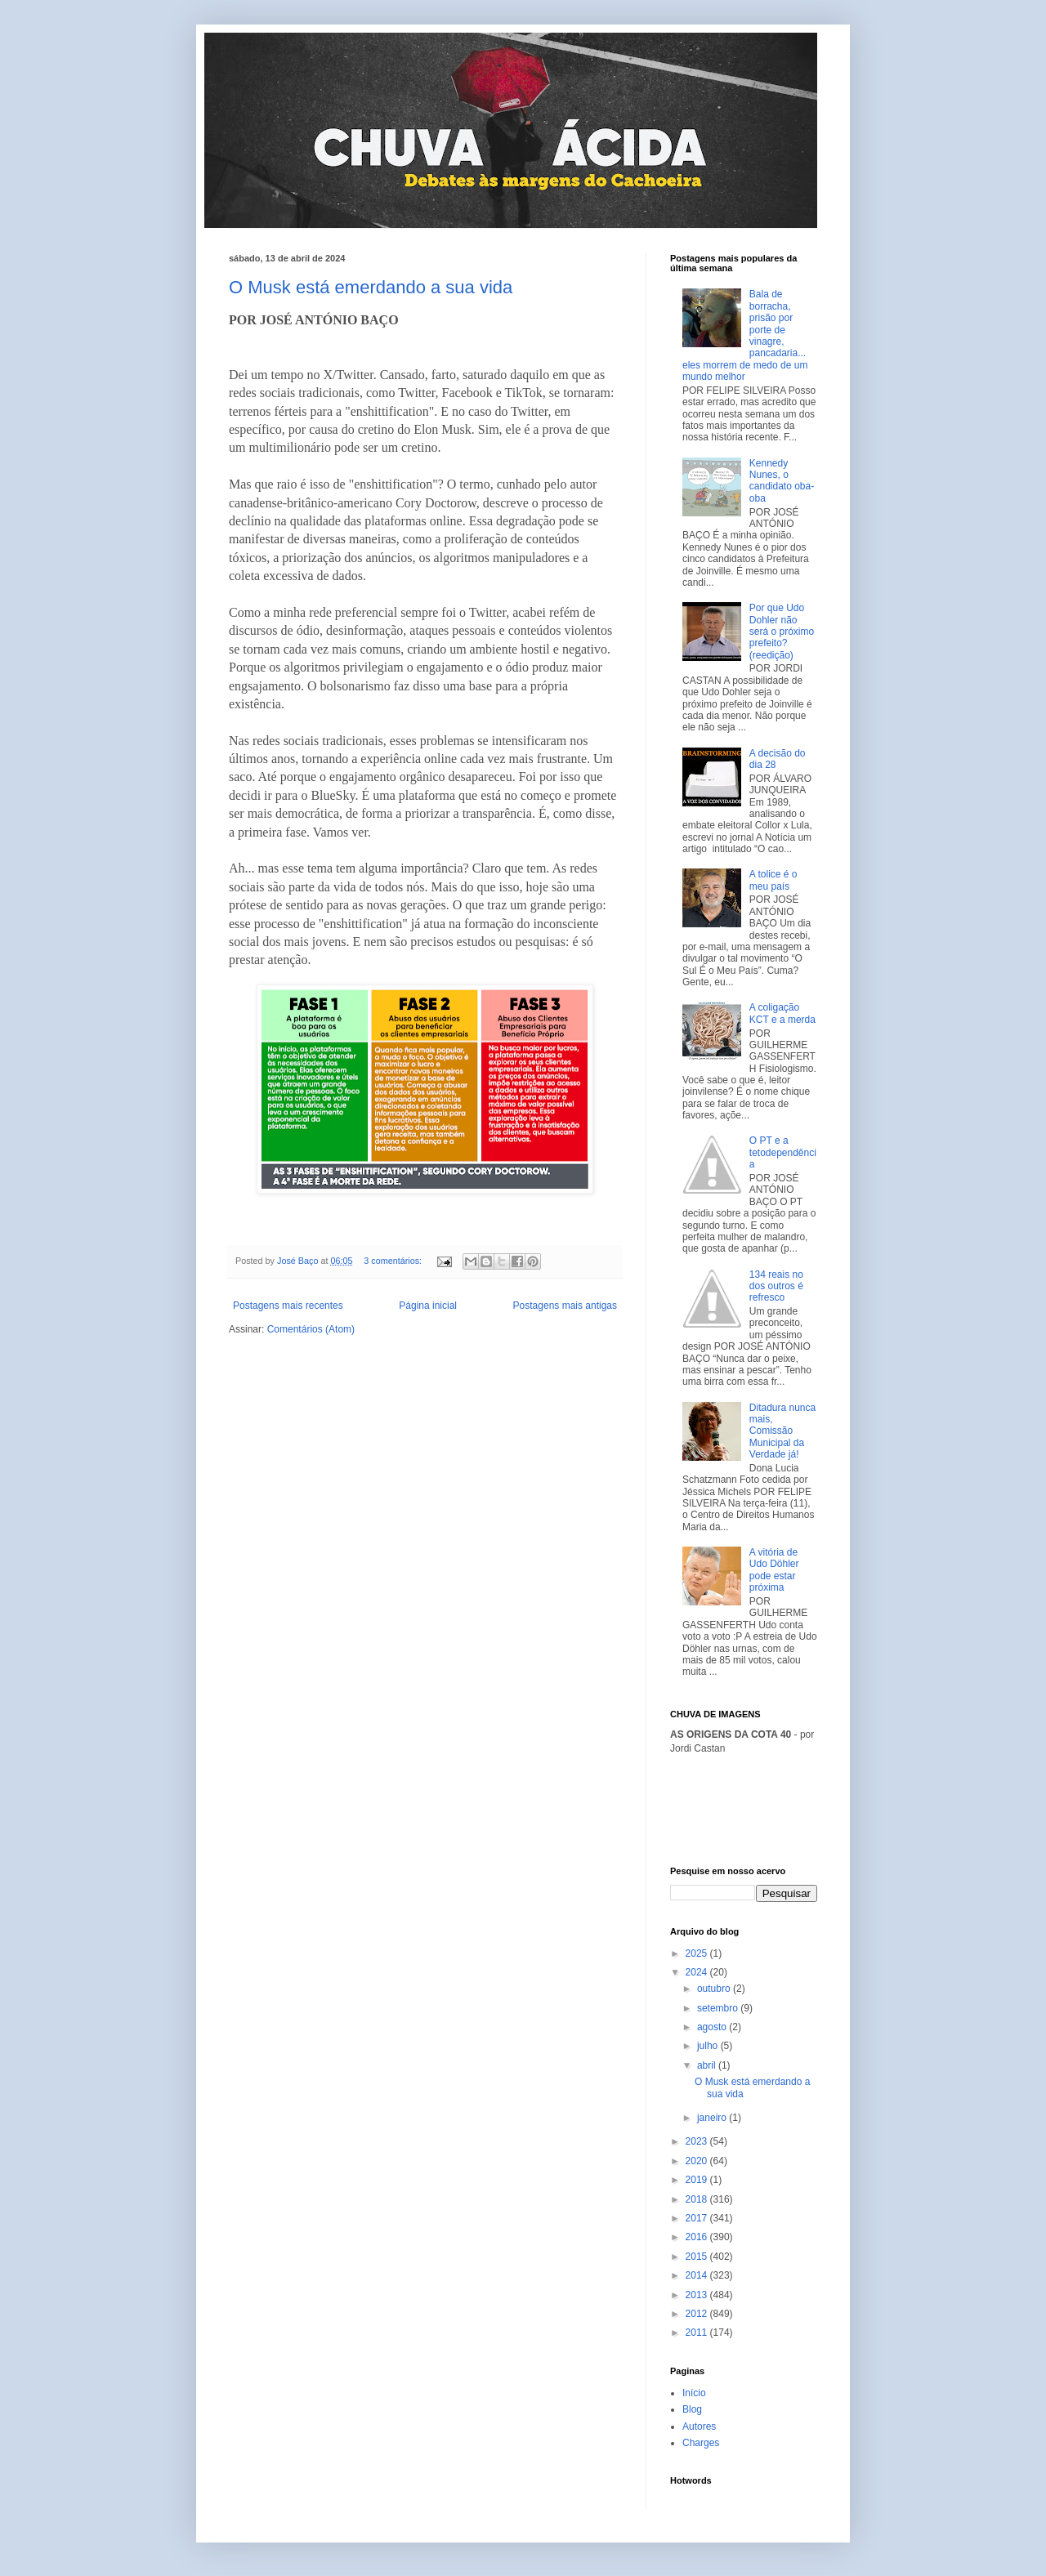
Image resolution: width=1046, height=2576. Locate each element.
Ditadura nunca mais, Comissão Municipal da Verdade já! (782, 1431)
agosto (713, 2027)
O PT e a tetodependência (782, 1152)
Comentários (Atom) (311, 1329)
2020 (698, 2161)
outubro (715, 1988)
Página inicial (428, 1305)
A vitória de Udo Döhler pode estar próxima (774, 1570)
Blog (692, 2409)
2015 (698, 2256)
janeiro (713, 2117)
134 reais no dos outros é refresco (776, 1286)
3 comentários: (394, 1261)
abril (707, 2065)
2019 (698, 2179)
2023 (698, 2141)
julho (709, 2045)
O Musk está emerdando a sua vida (370, 287)
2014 (698, 2275)
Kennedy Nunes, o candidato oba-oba (781, 481)
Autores (699, 2426)
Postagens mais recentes (288, 1305)
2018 (698, 2199)
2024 (698, 1972)
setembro (718, 2008)
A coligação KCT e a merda (782, 1013)
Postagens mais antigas (565, 1305)
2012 (698, 2313)
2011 (698, 2332)
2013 (698, 2295)
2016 (698, 2237)
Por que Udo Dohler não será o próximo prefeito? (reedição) (781, 631)
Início (694, 2393)
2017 (698, 2218)
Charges (700, 2443)
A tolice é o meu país (773, 879)
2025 (698, 1953)
